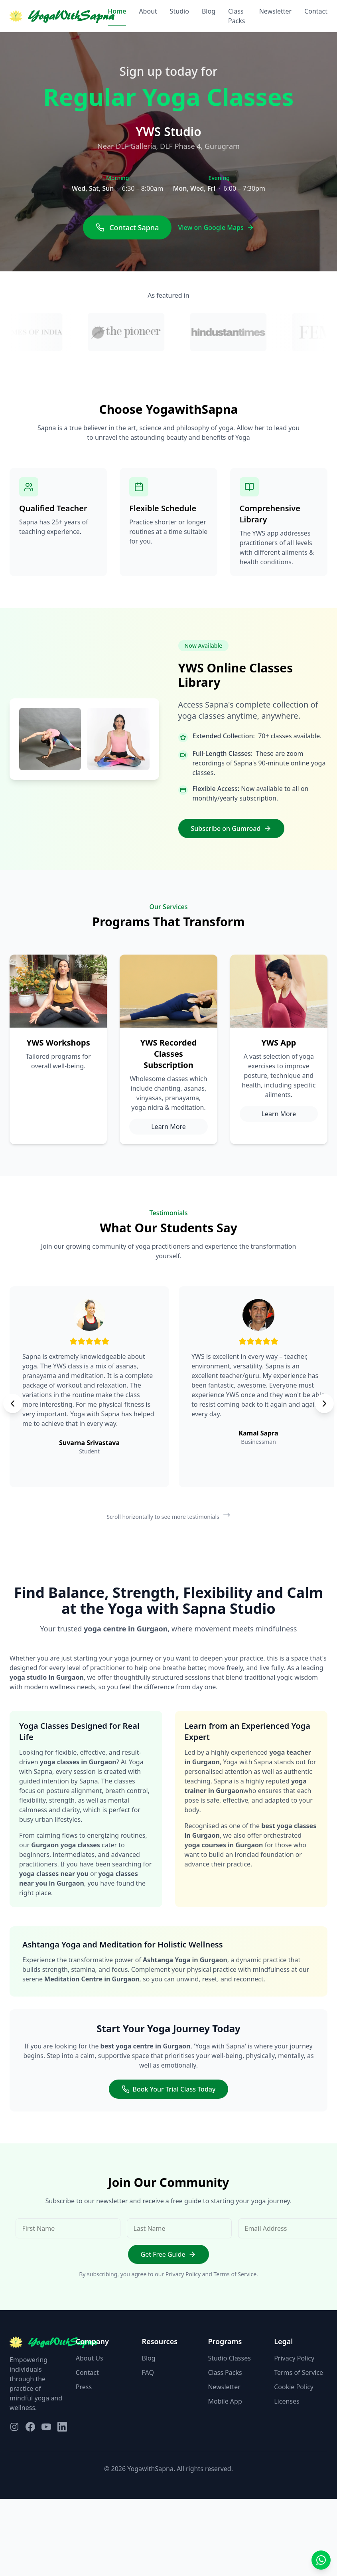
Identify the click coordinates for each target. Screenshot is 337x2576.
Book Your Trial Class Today (169, 2089)
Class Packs (236, 16)
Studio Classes (229, 2358)
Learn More (168, 1126)
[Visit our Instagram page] (14, 2427)
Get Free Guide (169, 2254)
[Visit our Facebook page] (30, 2427)
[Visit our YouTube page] (46, 2427)
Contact (315, 11)
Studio (179, 11)
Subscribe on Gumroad (231, 828)
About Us (89, 2358)
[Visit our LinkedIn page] (62, 2427)
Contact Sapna (127, 227)
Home (117, 11)
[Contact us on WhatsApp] (321, 2560)
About (148, 11)
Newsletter (275, 11)
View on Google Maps (216, 227)
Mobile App (225, 2401)
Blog (208, 11)
